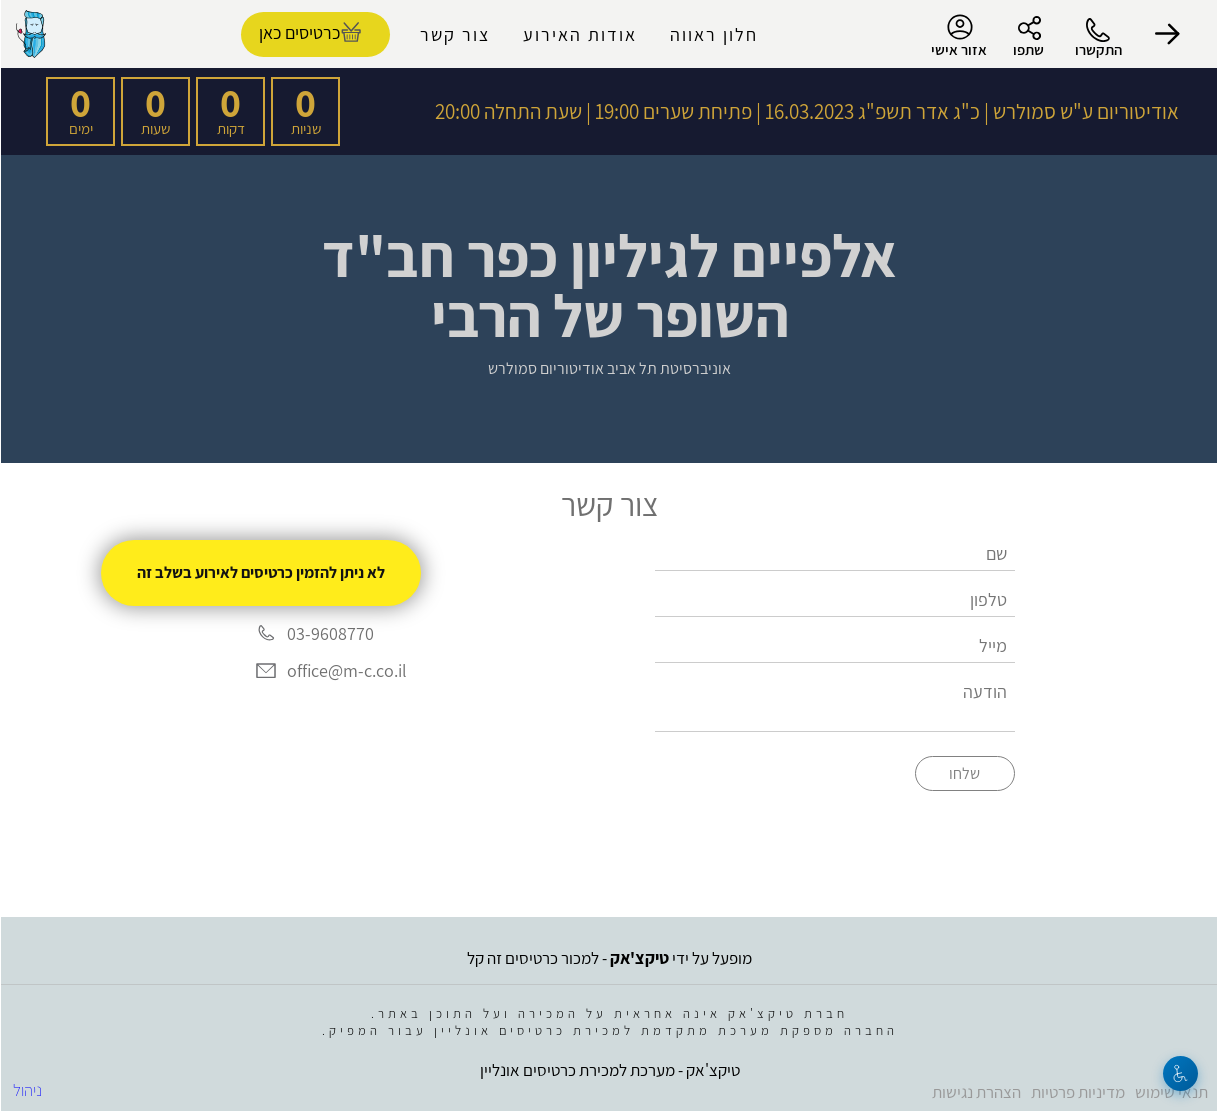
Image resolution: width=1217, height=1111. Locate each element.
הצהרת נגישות (975, 1092)
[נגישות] (1179, 1073)
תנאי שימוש (1170, 1092)
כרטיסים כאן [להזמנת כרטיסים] (298, 32)
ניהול (26, 1090)
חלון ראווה (713, 34)
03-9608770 (329, 633)
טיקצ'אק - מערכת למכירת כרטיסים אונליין (609, 1070)
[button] (1167, 34)
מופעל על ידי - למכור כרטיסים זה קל (608, 958)
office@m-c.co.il (346, 671)
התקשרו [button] (1097, 49)
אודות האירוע (579, 34)
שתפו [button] (1027, 49)
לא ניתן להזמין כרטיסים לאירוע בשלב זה (260, 572)
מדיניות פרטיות (1077, 1092)
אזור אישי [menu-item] (958, 36)
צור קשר (454, 34)
